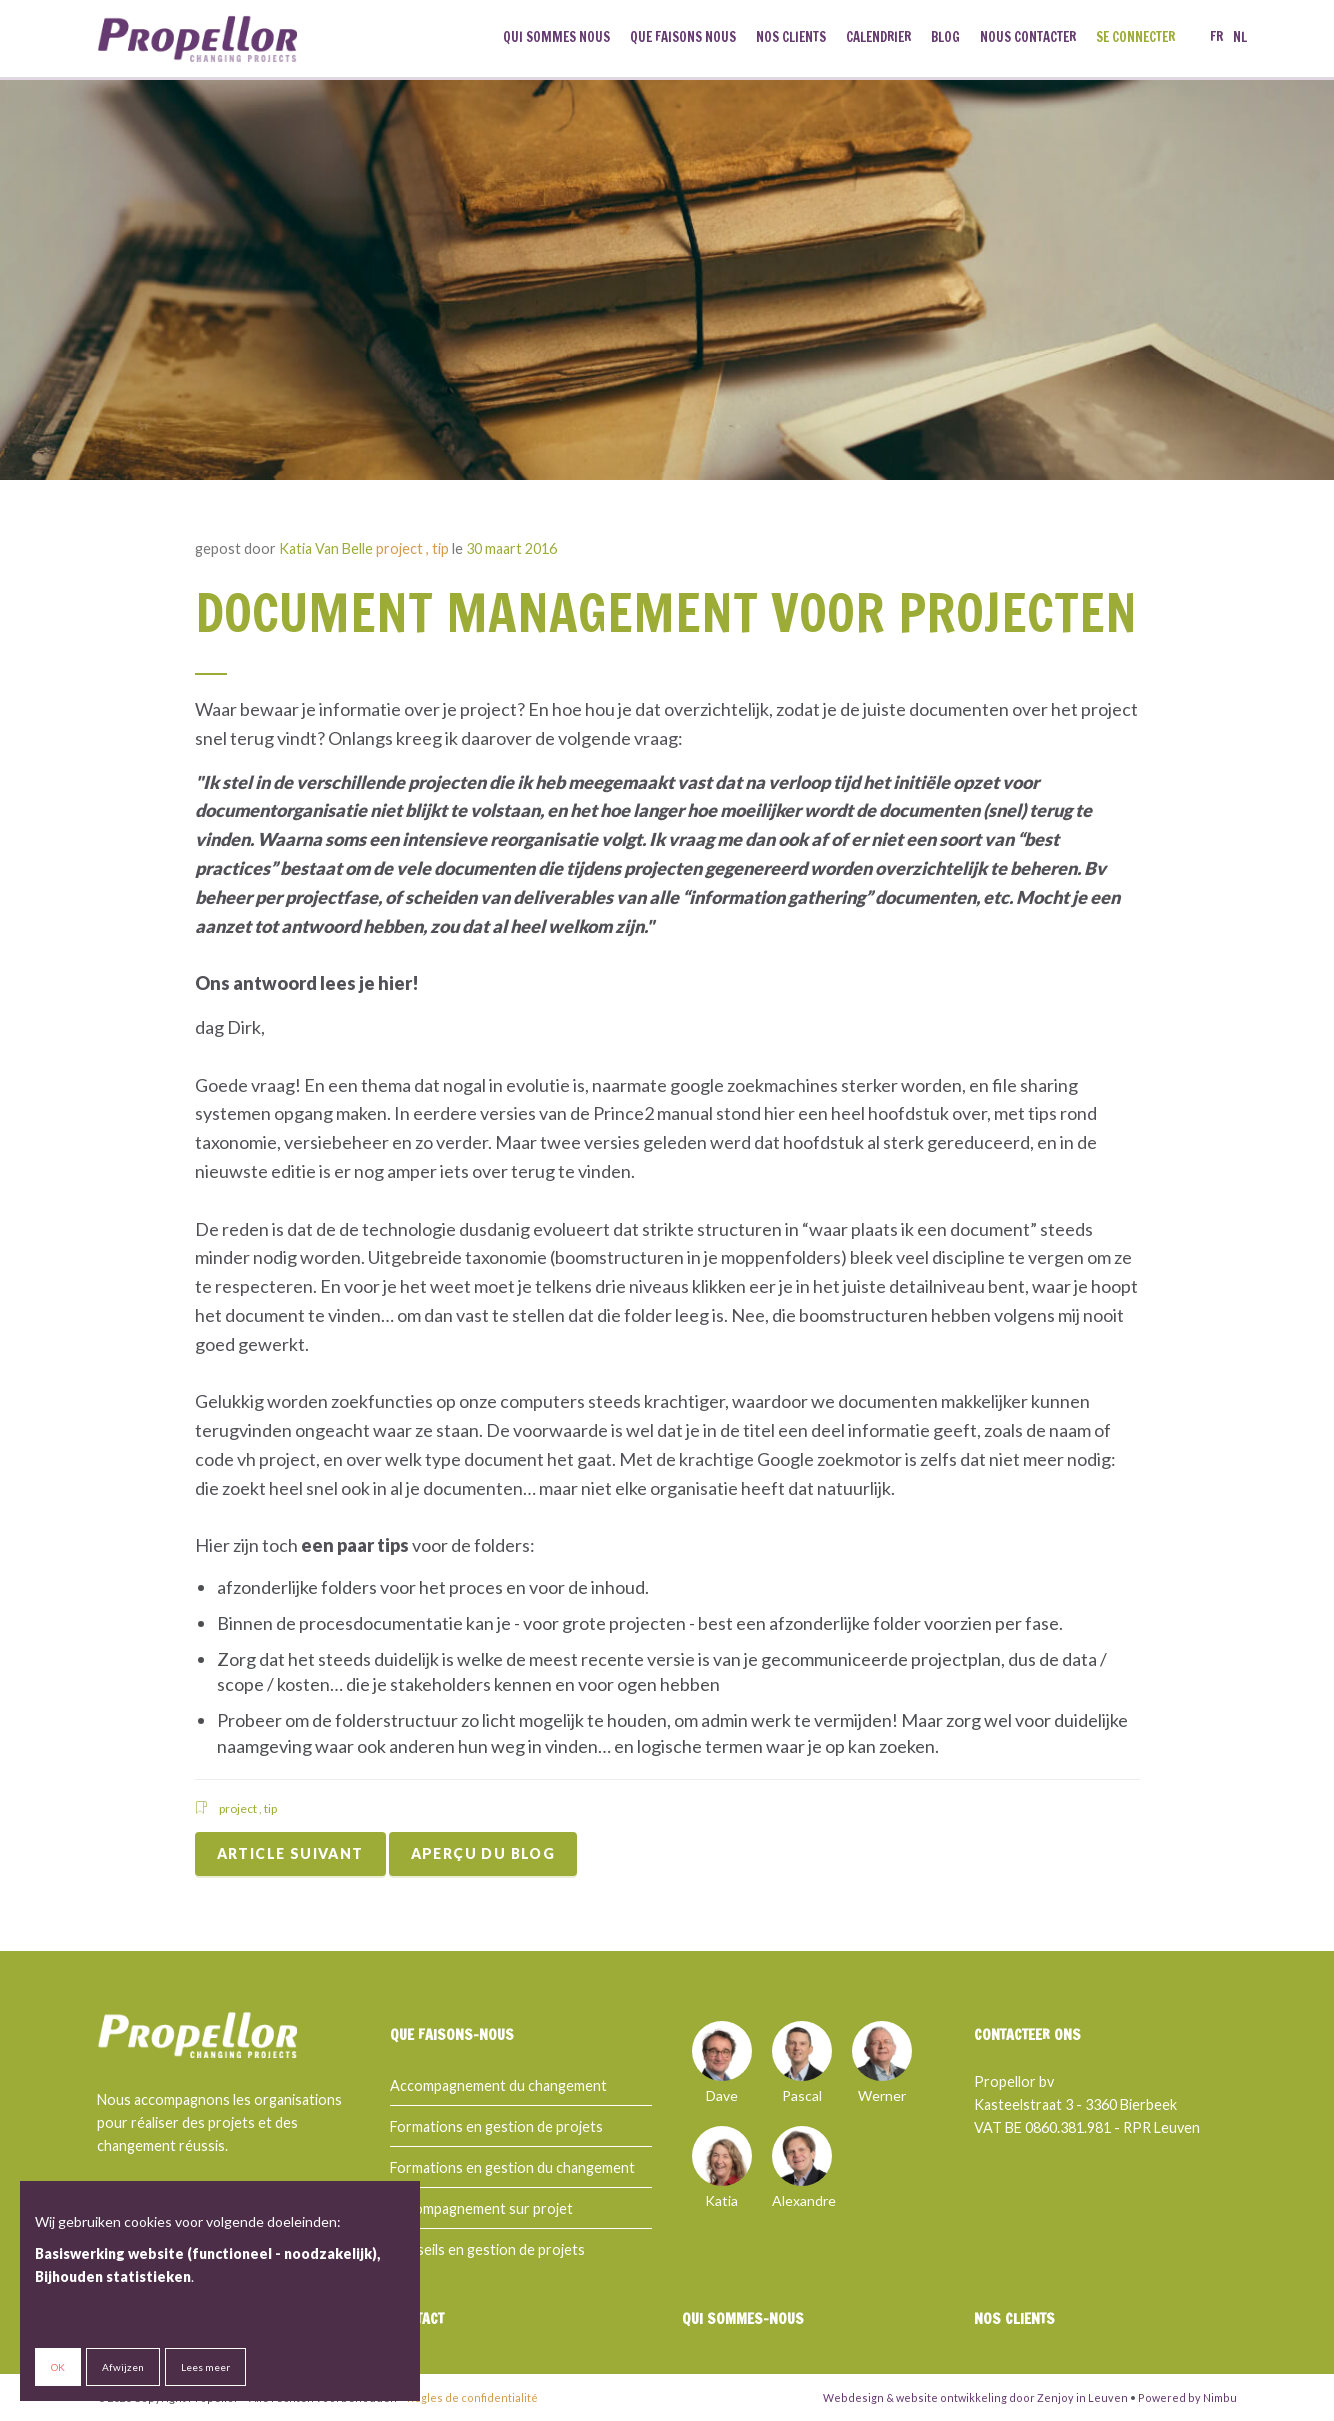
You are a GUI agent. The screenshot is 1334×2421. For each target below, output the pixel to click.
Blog (945, 37)
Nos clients (791, 37)
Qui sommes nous (556, 37)
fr (1216, 37)
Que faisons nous (683, 37)
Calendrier (878, 37)
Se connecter (1135, 37)
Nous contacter (1028, 37)
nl (1240, 37)
